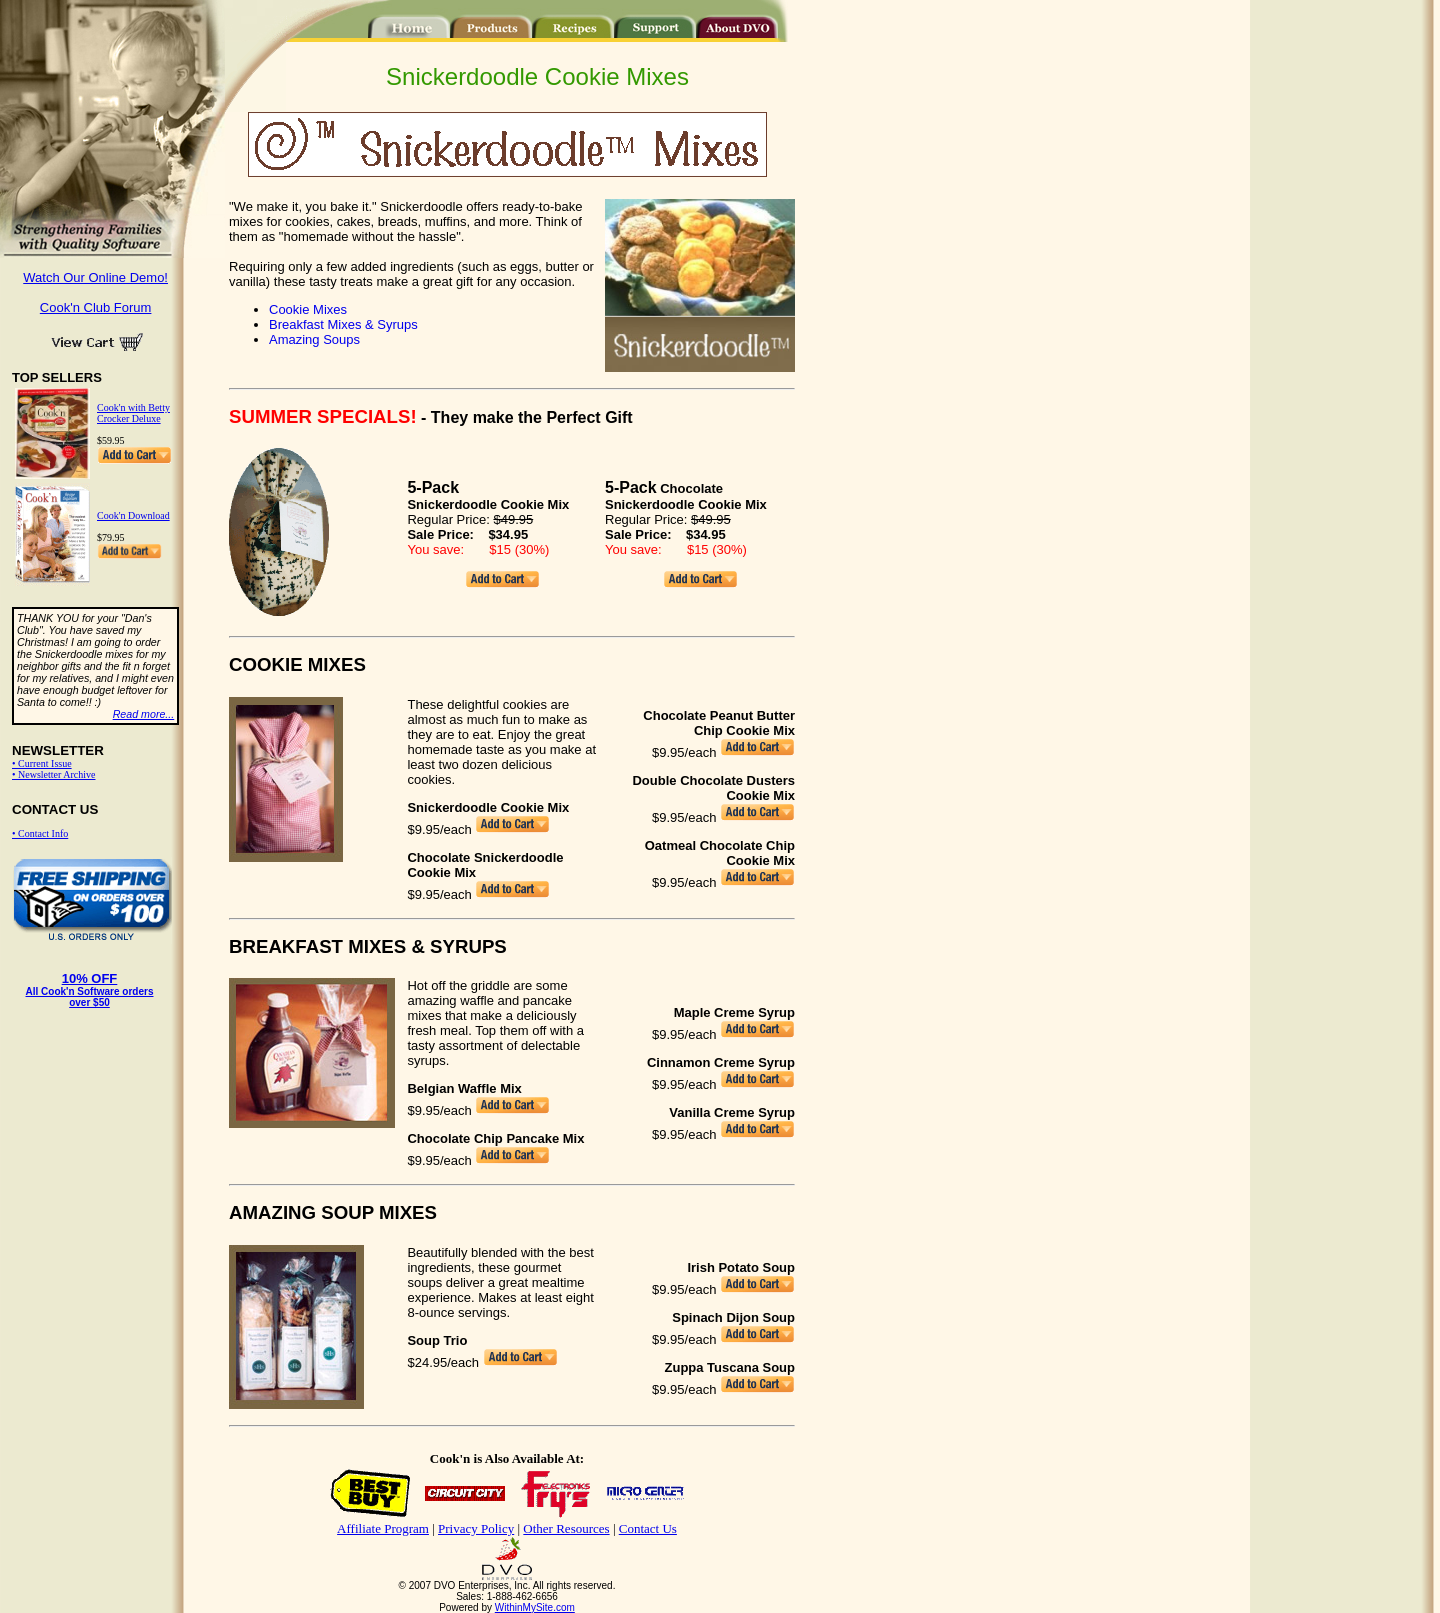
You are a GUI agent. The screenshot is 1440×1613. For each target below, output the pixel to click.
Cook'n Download (133, 515)
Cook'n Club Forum (96, 307)
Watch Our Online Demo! (95, 277)
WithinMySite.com (535, 1607)
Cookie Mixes (308, 309)
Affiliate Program (383, 1528)
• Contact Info (40, 833)
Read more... (144, 714)
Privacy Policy (476, 1528)
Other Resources (566, 1528)
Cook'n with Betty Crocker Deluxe (133, 413)
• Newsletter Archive (53, 774)
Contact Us (648, 1528)
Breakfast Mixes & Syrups (343, 324)
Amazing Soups (314, 339)
